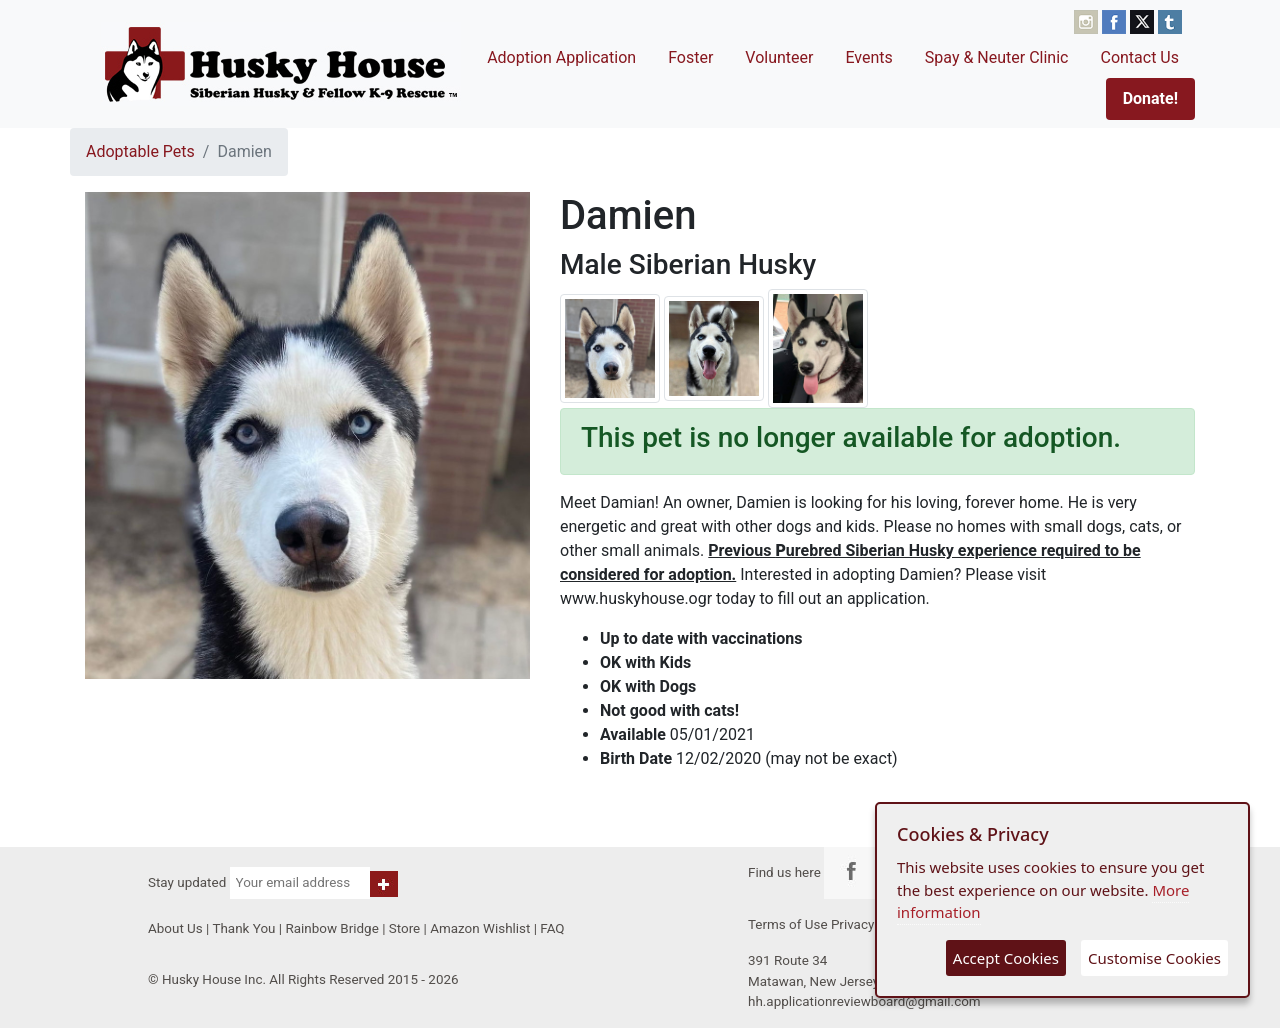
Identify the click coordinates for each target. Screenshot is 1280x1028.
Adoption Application (561, 57)
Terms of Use (788, 924)
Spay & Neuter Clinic (997, 57)
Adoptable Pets (140, 151)
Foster (690, 57)
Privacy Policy (872, 924)
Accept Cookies (1006, 958)
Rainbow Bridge (331, 928)
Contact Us (1139, 57)
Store (404, 928)
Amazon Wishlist (480, 928)
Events (868, 57)
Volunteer (779, 57)
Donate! (1150, 98)
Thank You (243, 928)
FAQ (552, 928)
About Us (175, 928)
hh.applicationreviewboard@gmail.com (864, 1001)
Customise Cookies (1154, 958)
